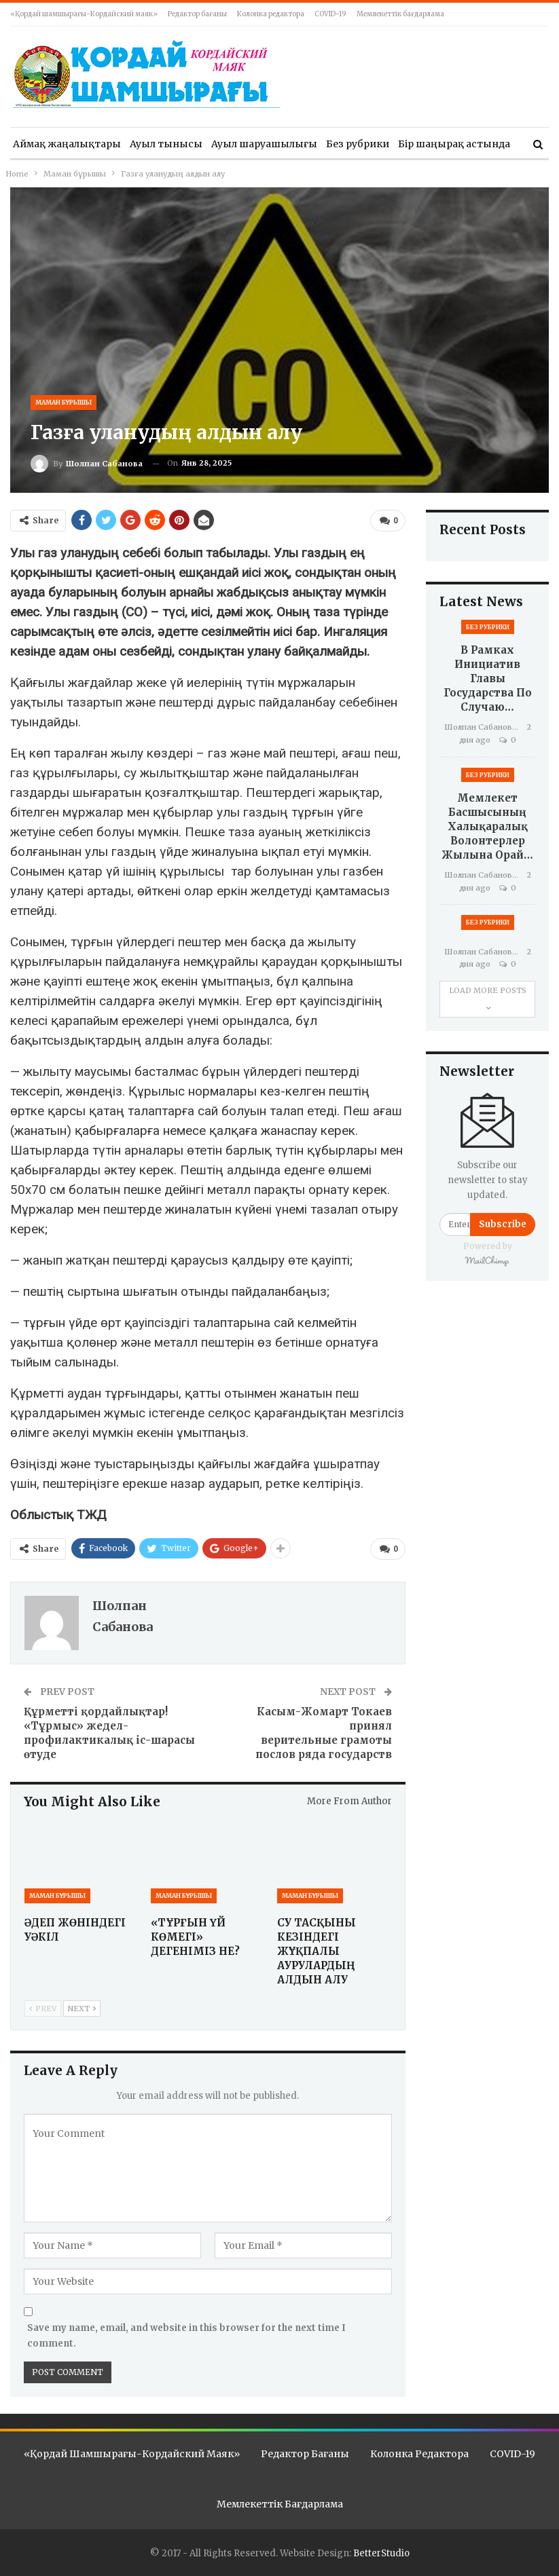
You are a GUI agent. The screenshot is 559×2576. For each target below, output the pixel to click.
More (411, 144)
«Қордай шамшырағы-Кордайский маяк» (84, 14)
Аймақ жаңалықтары (67, 144)
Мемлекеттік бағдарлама (400, 14)
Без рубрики (357, 144)
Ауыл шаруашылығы (264, 144)
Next (82, 2008)
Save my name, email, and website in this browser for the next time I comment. (186, 2335)
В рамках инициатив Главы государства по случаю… (488, 678)
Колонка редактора (270, 14)
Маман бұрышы (63, 402)
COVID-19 (330, 14)
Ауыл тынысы (166, 144)
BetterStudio (381, 2553)
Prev (42, 2008)
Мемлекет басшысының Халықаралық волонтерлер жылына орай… (487, 826)
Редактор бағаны (197, 14)
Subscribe (502, 1224)
